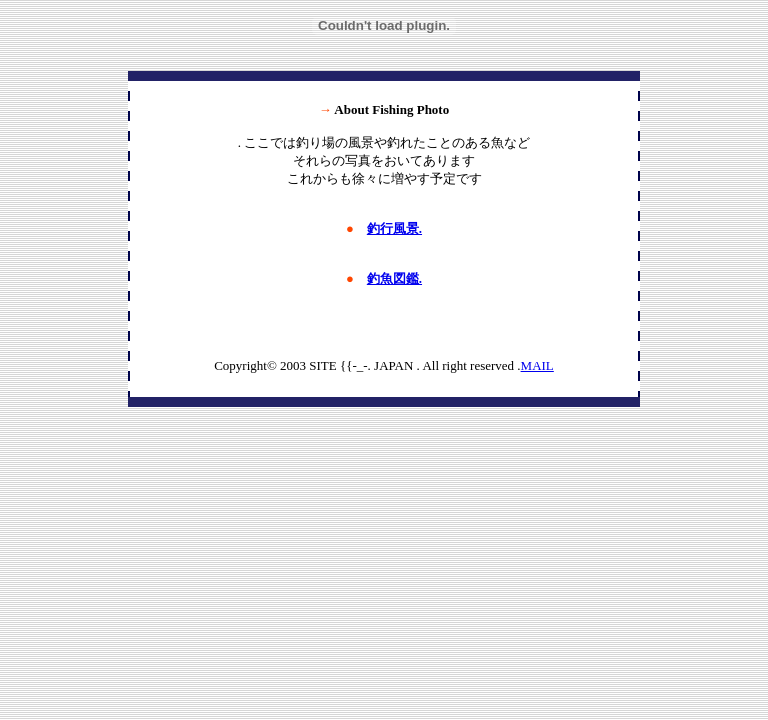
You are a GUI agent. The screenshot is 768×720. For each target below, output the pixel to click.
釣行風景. (394, 228)
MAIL (537, 365)
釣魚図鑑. (394, 278)
